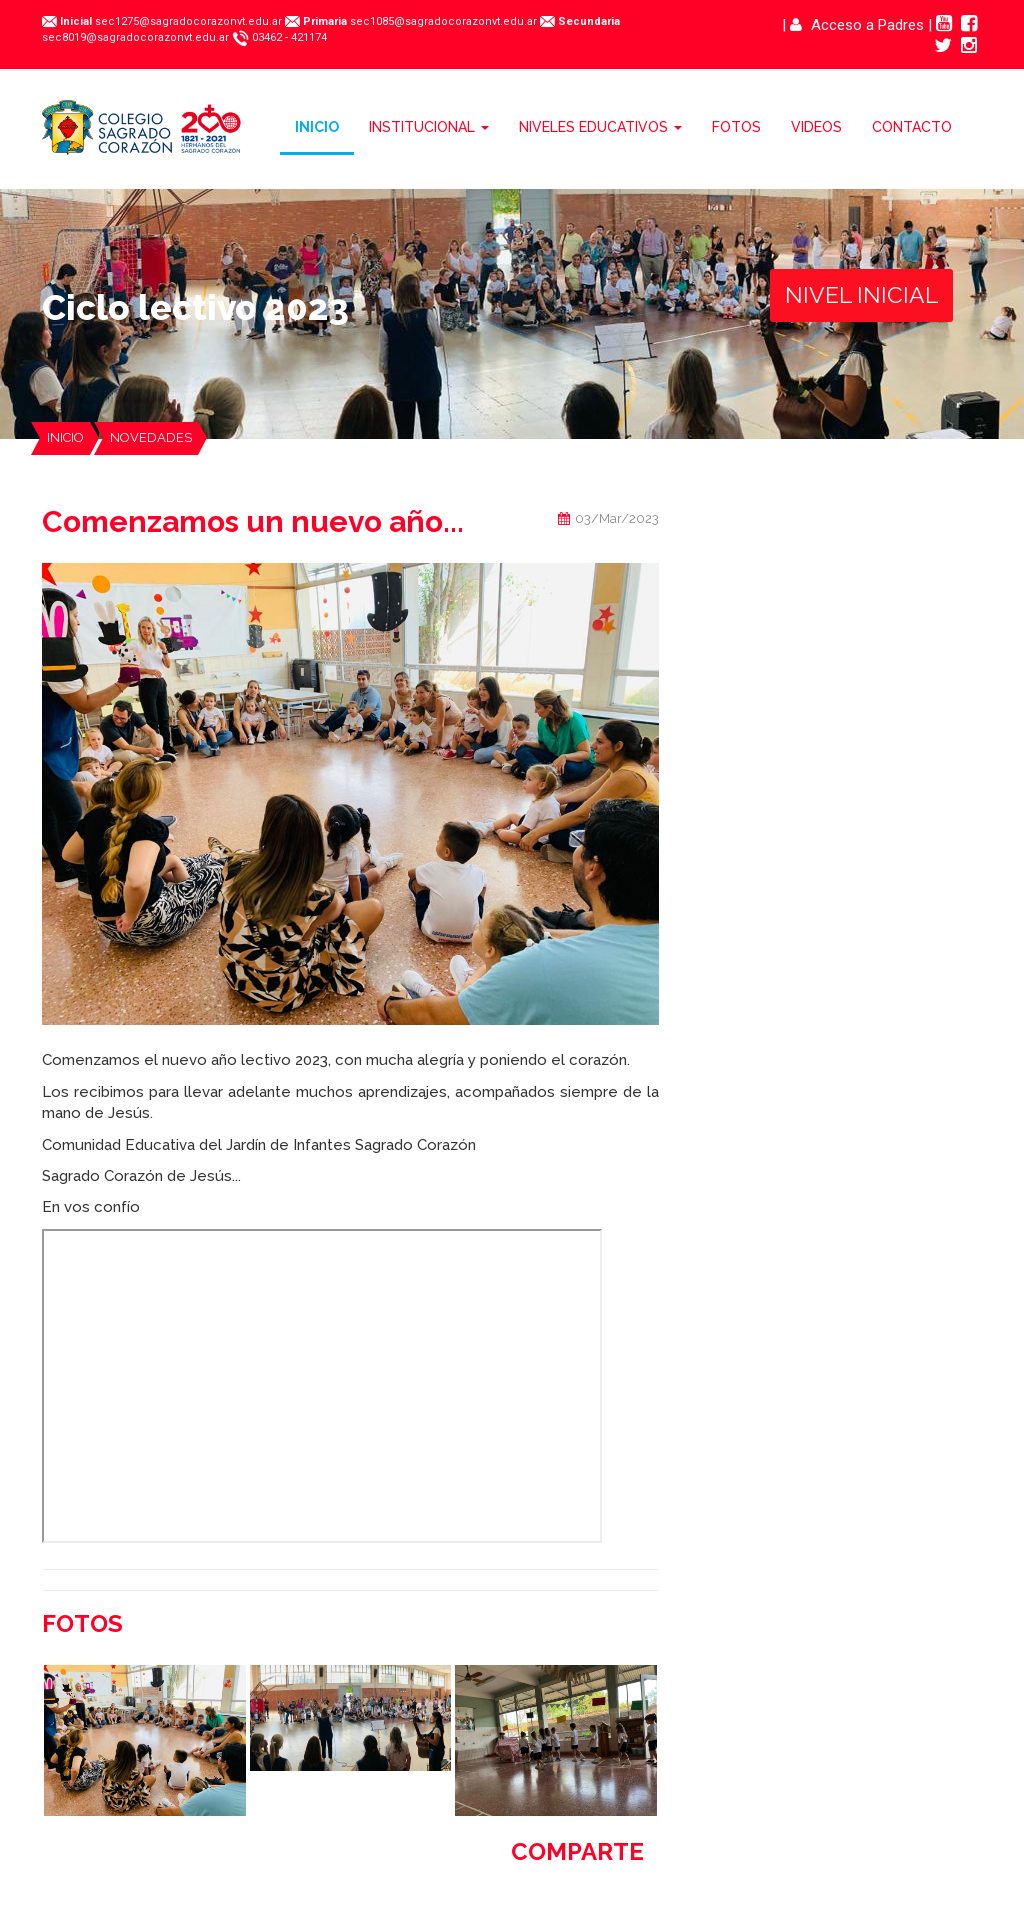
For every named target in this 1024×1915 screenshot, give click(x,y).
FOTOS (736, 127)
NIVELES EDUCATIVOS (600, 127)
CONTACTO (912, 127)
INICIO (317, 127)
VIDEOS (816, 127)
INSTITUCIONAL (429, 127)
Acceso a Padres (857, 25)
